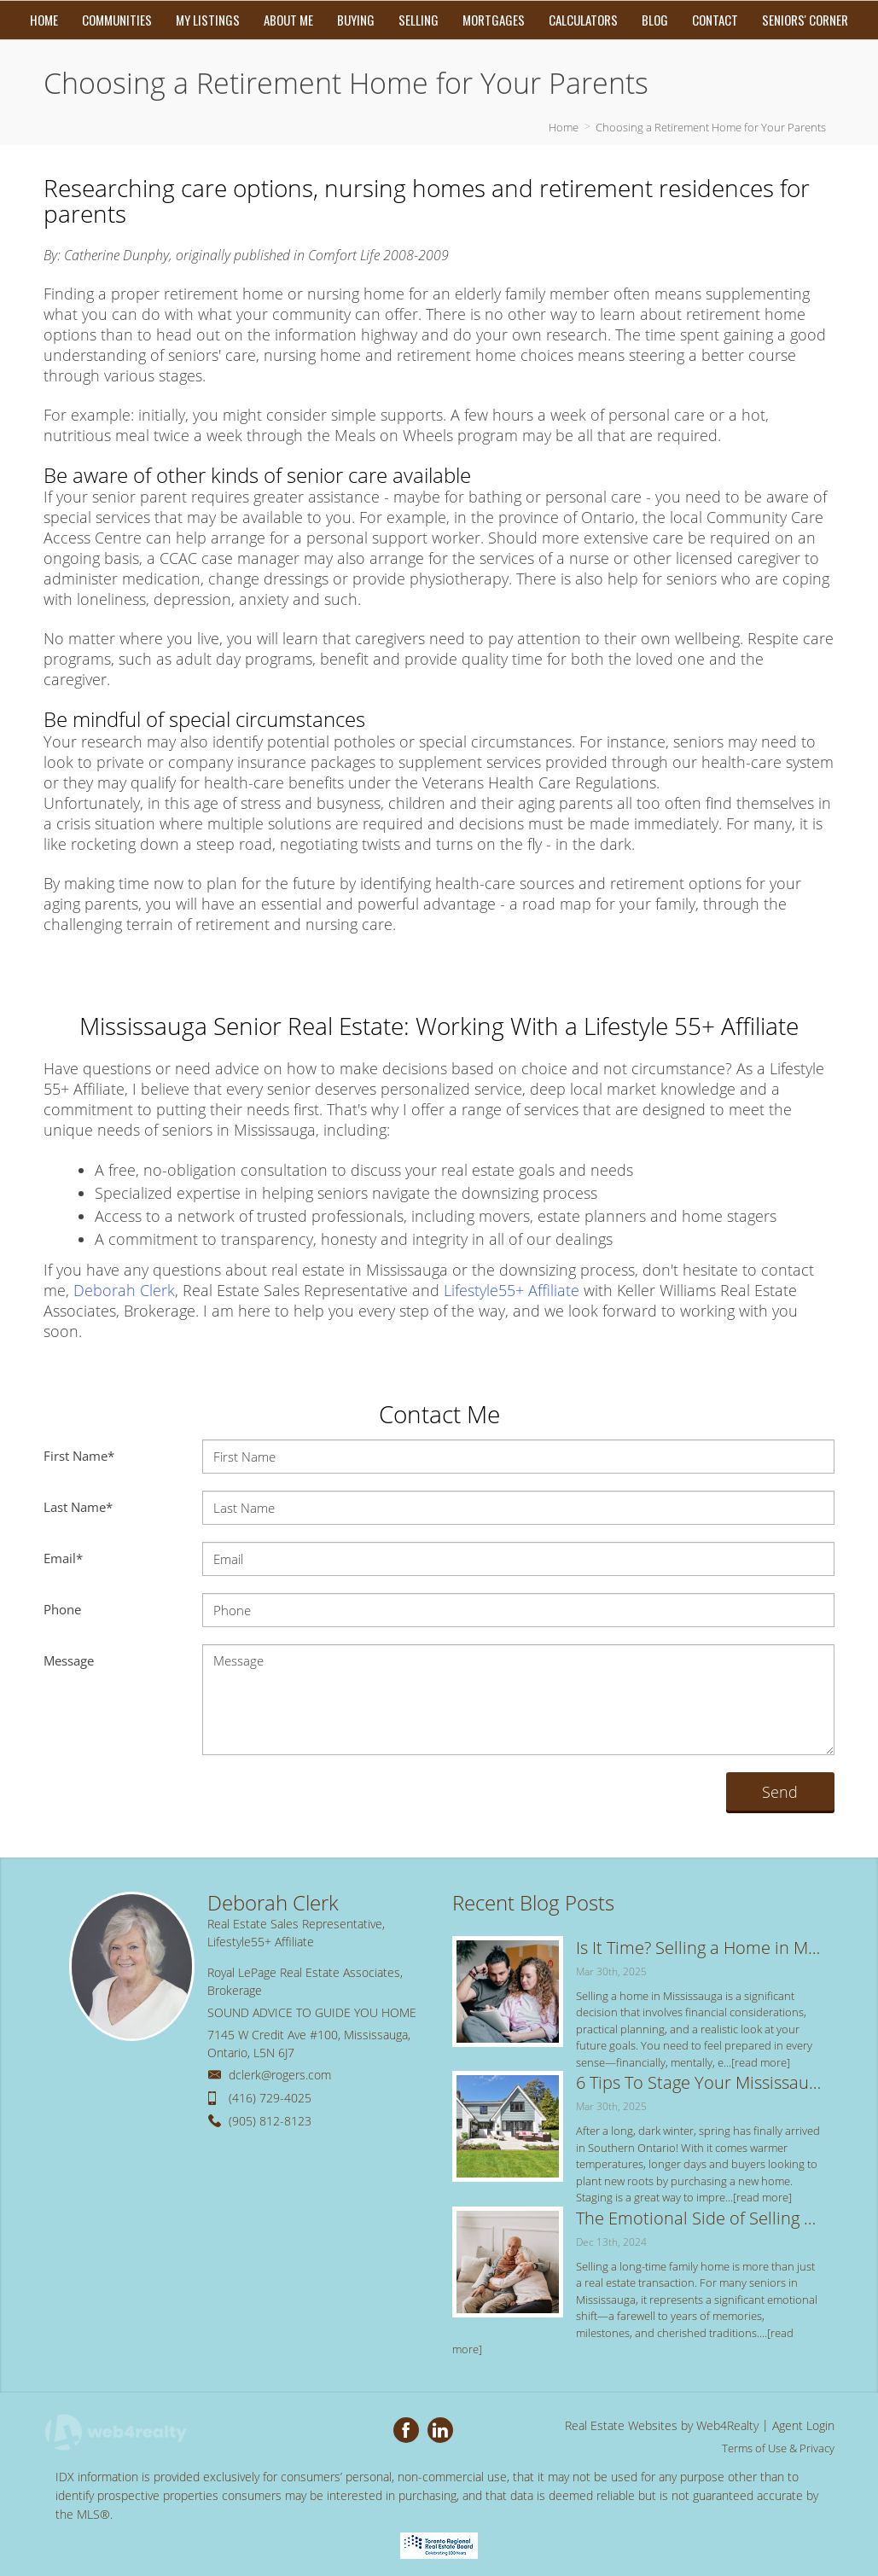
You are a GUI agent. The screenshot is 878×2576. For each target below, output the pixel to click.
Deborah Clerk (124, 1290)
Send (780, 1792)
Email (63, 1558)
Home (564, 127)
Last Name (78, 1506)
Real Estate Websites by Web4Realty (662, 2425)
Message (69, 1660)
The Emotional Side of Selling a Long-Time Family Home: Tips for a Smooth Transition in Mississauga (699, 2218)
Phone (62, 1609)
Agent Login (803, 2425)
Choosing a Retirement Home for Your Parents (711, 127)
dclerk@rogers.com (280, 2075)
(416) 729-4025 (270, 2098)
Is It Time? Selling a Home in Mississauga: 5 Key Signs (699, 1947)
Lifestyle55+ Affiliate (511, 1290)
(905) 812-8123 (270, 2121)
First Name (79, 1455)
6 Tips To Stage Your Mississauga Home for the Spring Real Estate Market (699, 2082)
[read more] (760, 2062)
